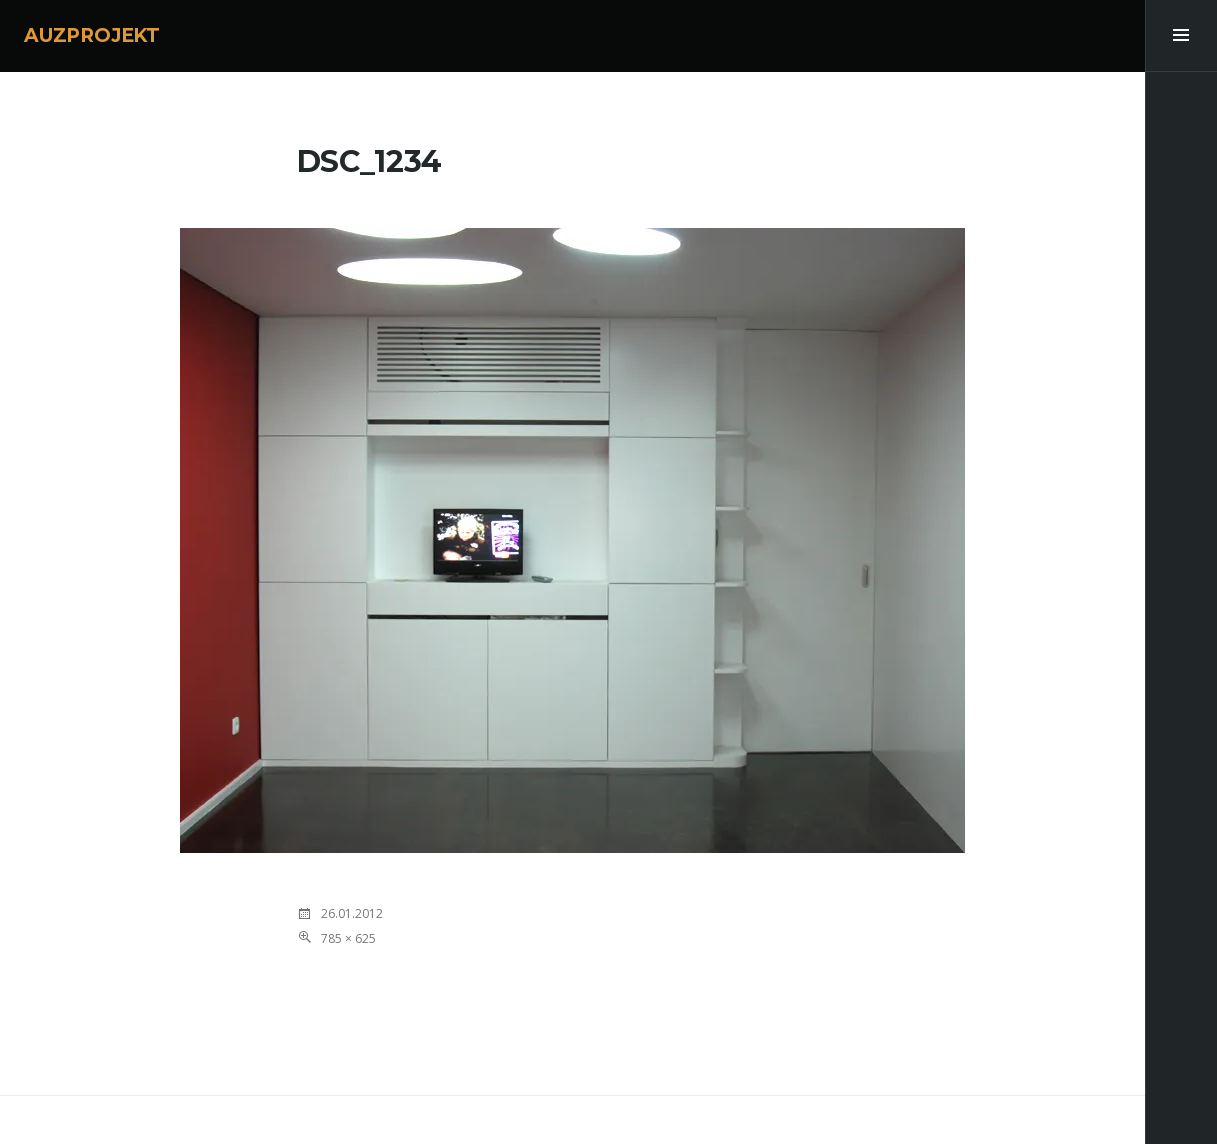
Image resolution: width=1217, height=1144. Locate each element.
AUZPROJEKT (92, 35)
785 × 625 (348, 938)
